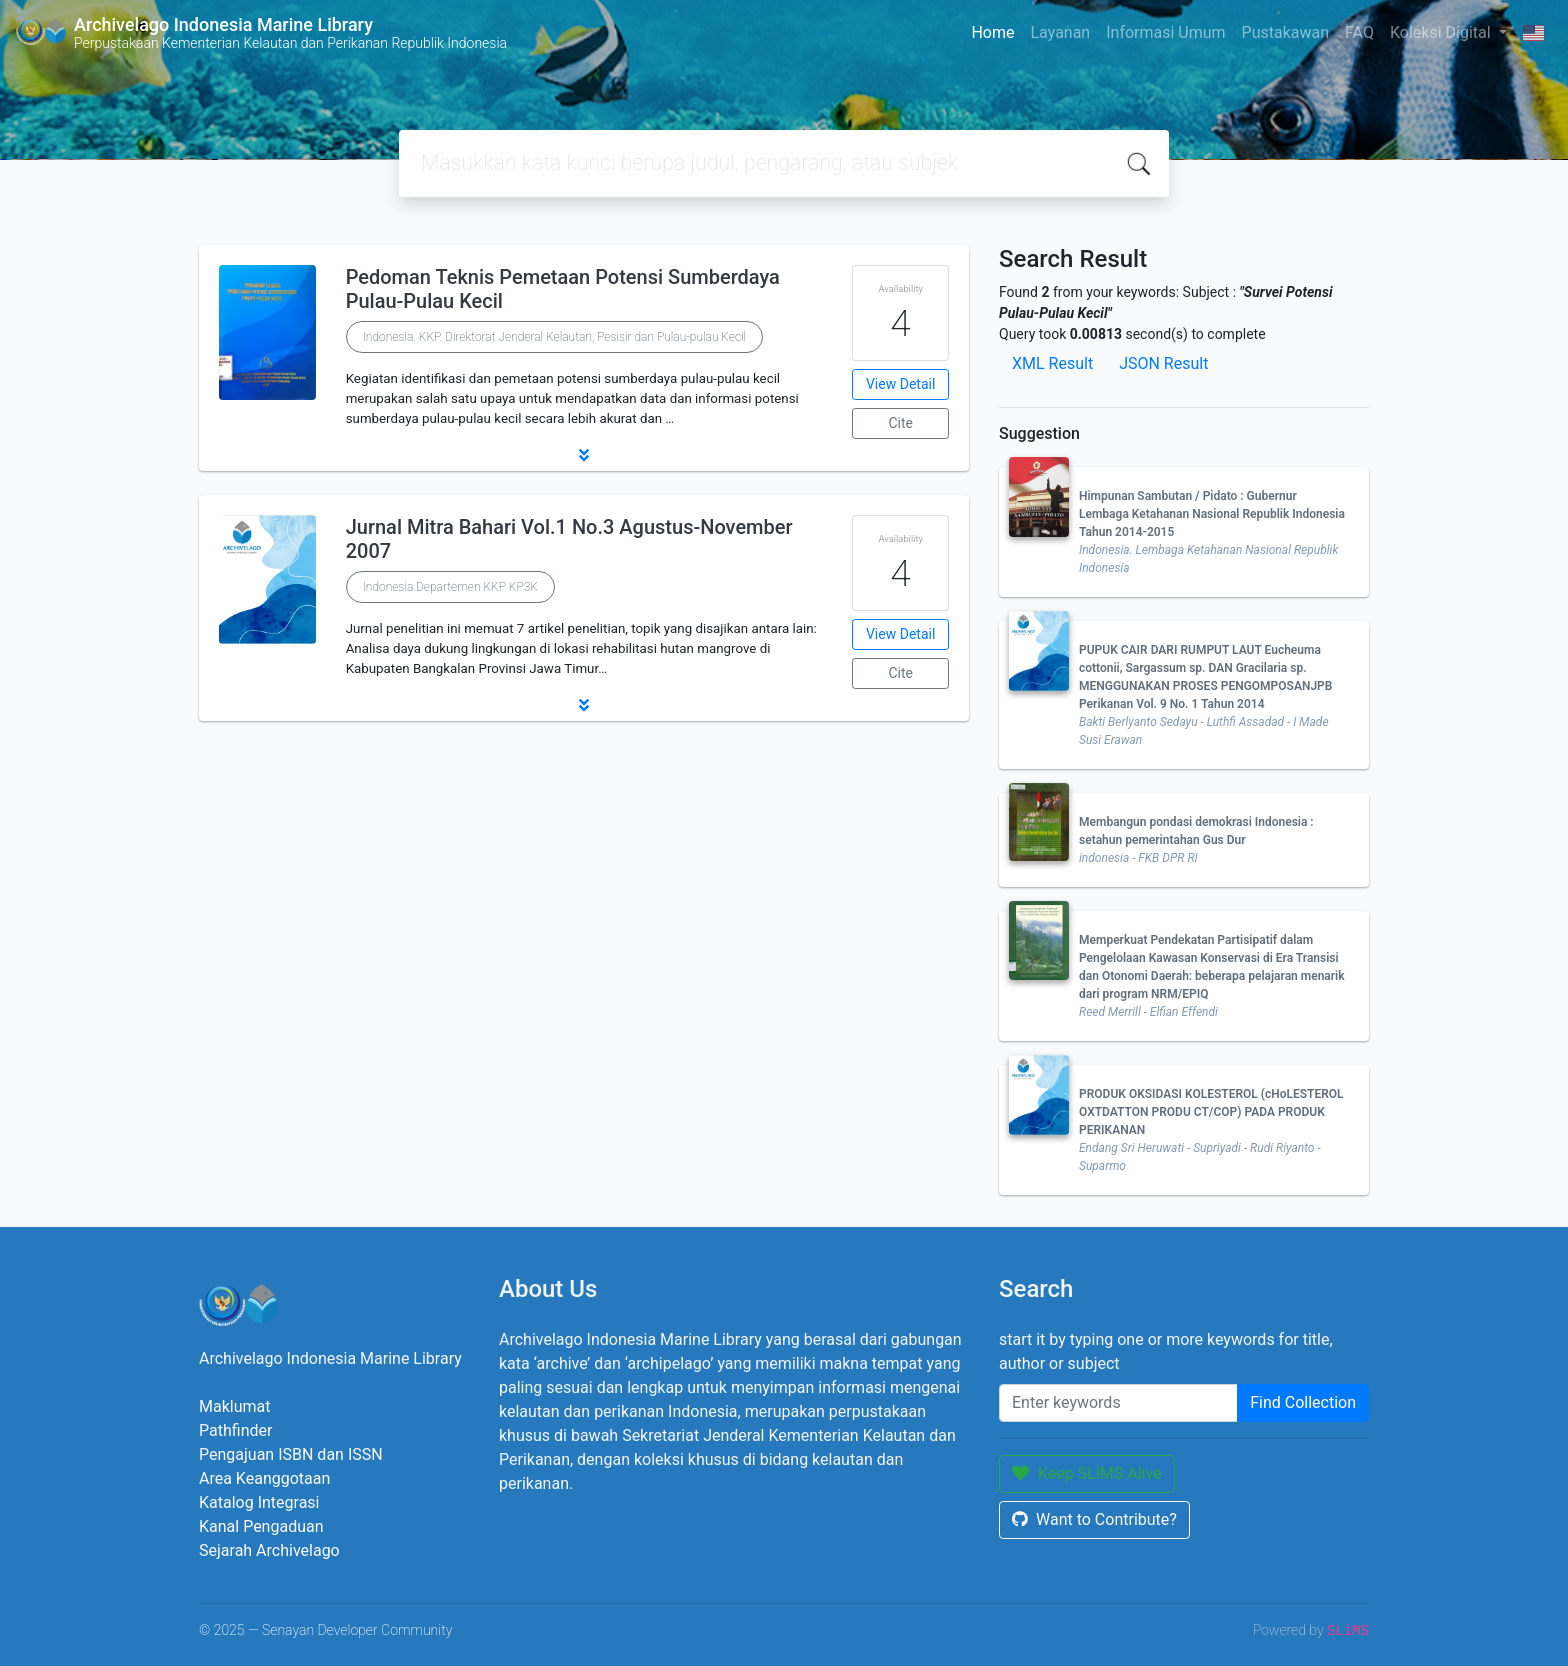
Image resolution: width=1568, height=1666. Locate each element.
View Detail (900, 384)
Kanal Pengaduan (261, 1526)
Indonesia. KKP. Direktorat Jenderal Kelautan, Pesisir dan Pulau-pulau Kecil (555, 337)
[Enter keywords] (1118, 1403)
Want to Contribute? (1094, 1519)
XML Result (1052, 363)
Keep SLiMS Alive (1087, 1473)
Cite (900, 423)
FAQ (1359, 32)
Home (992, 32)
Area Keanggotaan (264, 1478)
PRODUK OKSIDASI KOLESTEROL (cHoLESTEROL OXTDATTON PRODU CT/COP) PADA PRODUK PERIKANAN (1211, 1112)
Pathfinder (235, 1430)
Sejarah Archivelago (269, 1550)
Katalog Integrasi (259, 1502)
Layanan (1060, 32)
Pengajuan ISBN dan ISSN (291, 1454)
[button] (584, 455)
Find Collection (1303, 1402)
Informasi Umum (1165, 32)
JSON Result (1163, 363)
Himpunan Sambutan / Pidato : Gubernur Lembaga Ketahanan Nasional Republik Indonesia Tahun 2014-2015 (1212, 514)
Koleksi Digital (1442, 32)
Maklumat (234, 1406)
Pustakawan (1285, 32)
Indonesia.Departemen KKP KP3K (450, 587)
